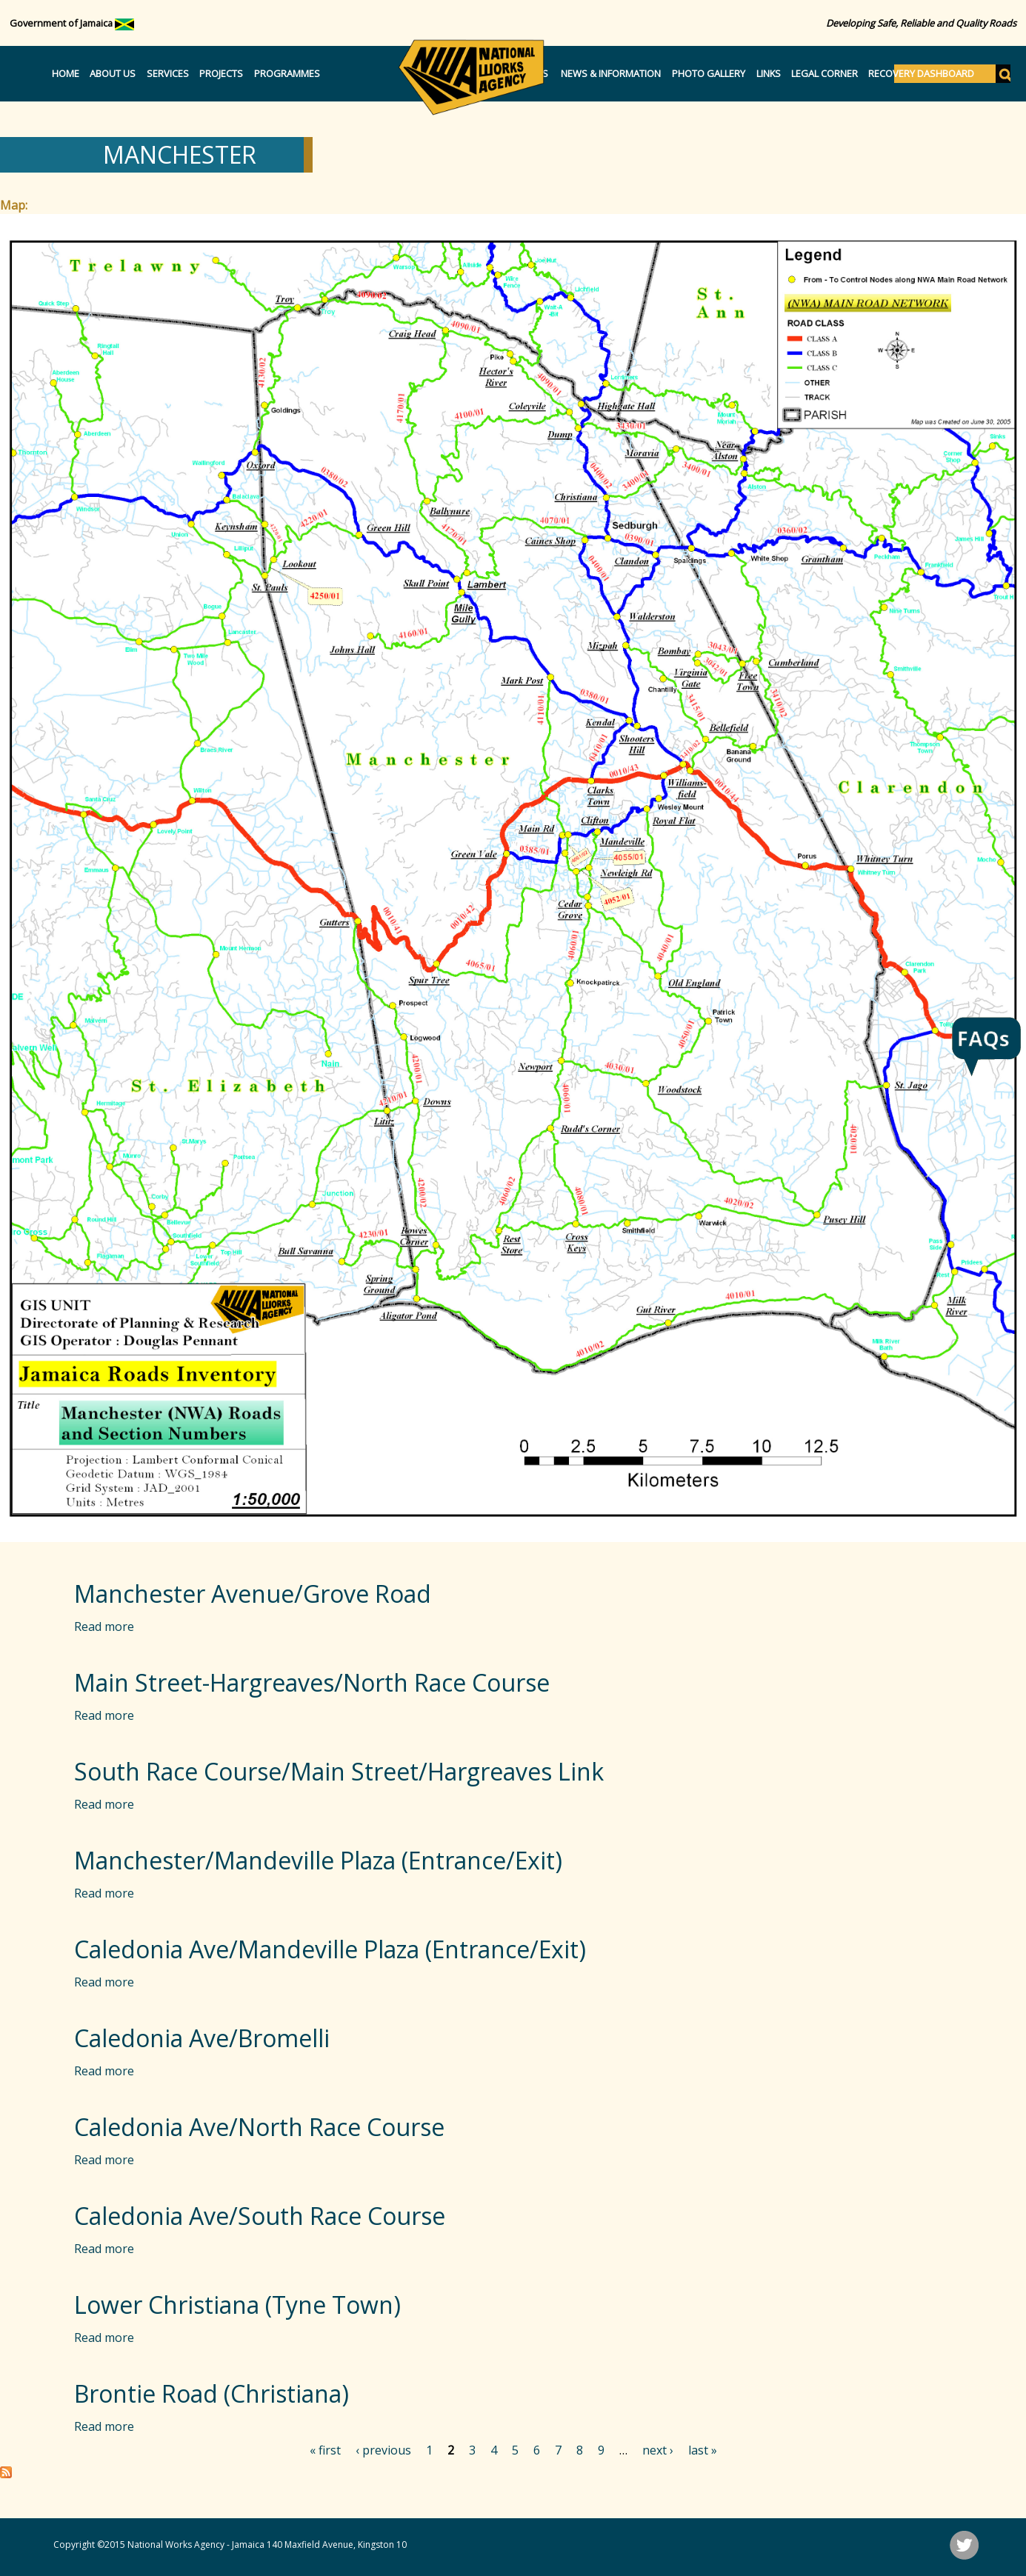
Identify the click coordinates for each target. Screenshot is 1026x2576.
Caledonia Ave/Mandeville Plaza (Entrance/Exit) (330, 1949)
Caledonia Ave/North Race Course (259, 2127)
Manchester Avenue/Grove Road (252, 1593)
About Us (113, 73)
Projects (221, 73)
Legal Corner (824, 73)
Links (768, 73)
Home (65, 73)
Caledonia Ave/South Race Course (259, 2216)
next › (657, 2450)
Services (168, 73)
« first (325, 2450)
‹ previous (383, 2450)
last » (702, 2450)
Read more (104, 1626)
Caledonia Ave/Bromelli (202, 2038)
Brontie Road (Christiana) (211, 2393)
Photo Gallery (708, 73)
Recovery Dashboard (921, 73)
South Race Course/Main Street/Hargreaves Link (339, 1771)
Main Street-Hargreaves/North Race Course (312, 1682)
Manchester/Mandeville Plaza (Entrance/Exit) (318, 1860)
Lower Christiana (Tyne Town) (237, 2304)
